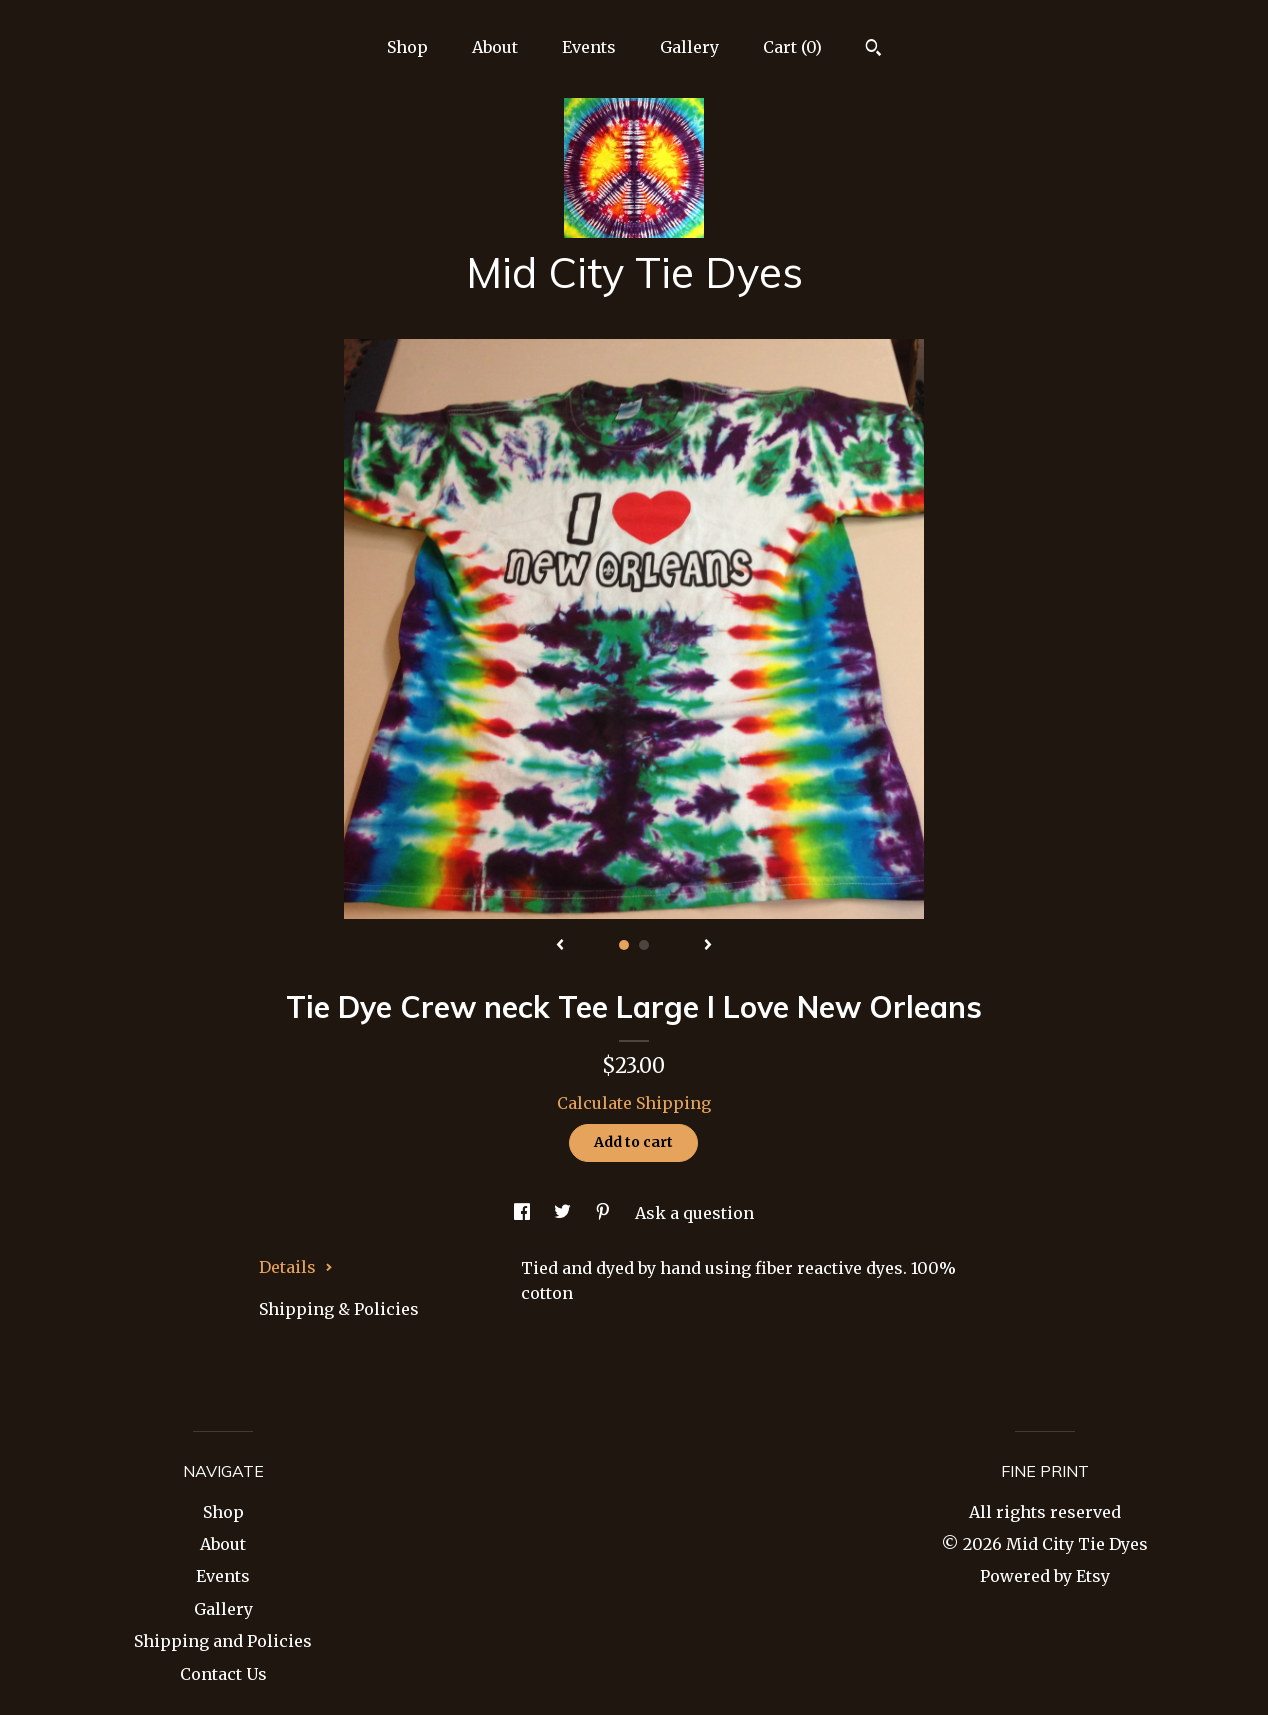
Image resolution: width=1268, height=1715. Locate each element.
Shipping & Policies (339, 1309)
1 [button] (624, 945)
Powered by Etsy (1045, 1576)
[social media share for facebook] (524, 1213)
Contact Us (223, 1674)
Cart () (792, 47)
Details (296, 1267)
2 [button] (644, 945)
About (495, 47)
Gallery (689, 47)
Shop (407, 47)
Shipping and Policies (223, 1641)
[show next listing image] (708, 946)
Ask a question (694, 1213)
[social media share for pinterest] (605, 1213)
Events (589, 47)
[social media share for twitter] (564, 1213)
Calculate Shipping (634, 1103)
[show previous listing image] (560, 946)
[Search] (873, 50)
